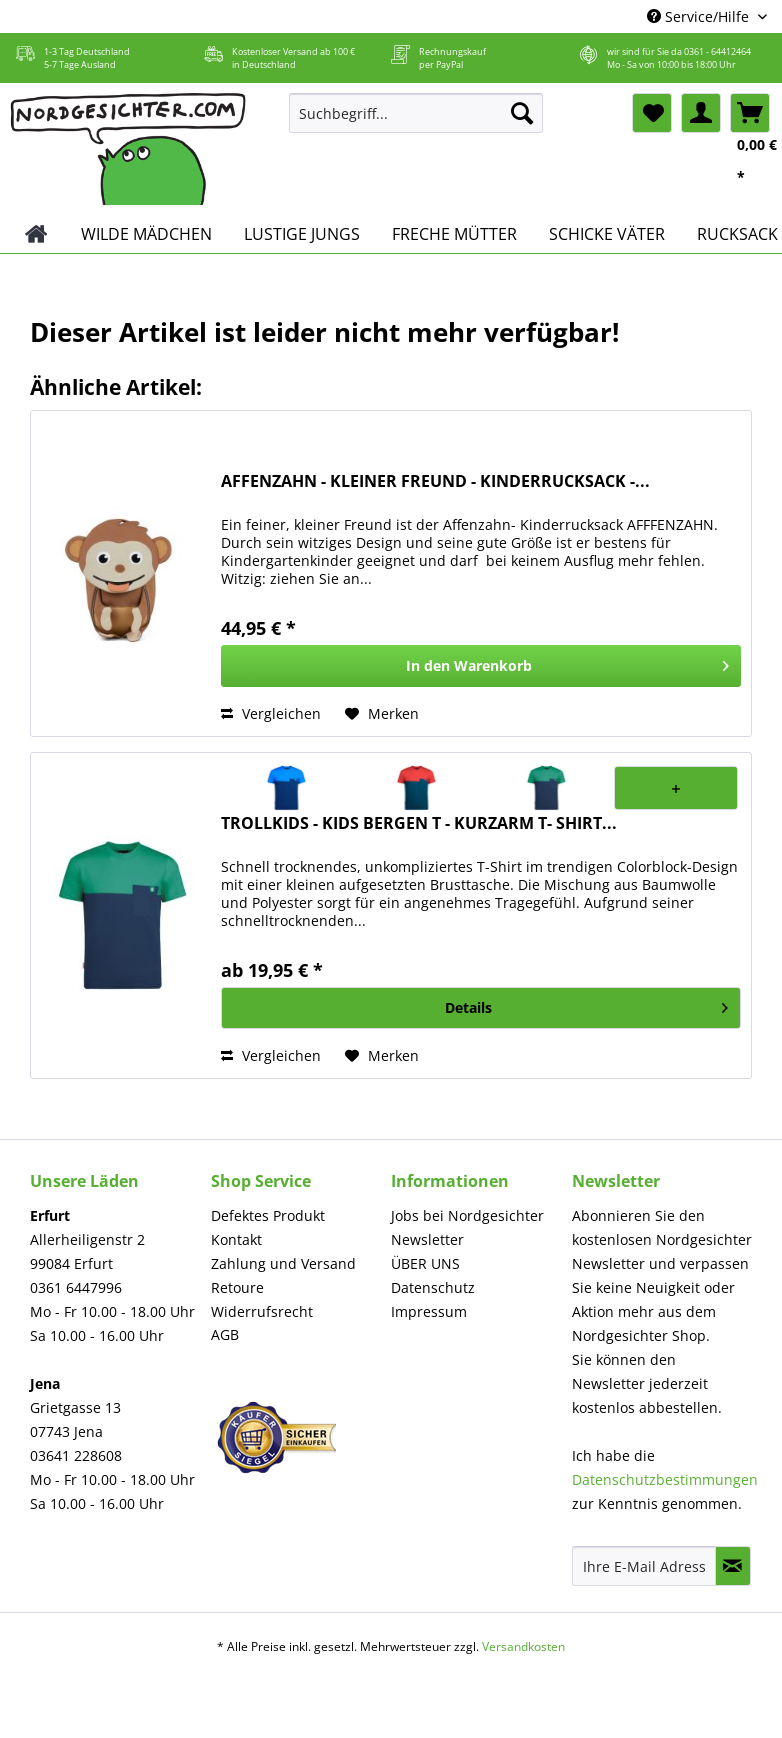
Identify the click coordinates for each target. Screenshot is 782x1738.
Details (586, 1004)
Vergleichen (271, 713)
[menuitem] (416, 122)
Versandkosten (523, 1646)
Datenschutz (433, 1287)
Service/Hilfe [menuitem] (700, 16)
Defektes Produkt (268, 1215)
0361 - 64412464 (717, 51)
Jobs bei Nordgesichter (467, 1215)
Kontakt (236, 1239)
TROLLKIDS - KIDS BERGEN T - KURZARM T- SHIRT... (419, 823)
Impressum (429, 1311)
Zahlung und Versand (283, 1263)
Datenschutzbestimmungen (665, 1479)
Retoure (237, 1287)
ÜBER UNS (425, 1263)
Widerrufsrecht (262, 1311)
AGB (225, 1334)
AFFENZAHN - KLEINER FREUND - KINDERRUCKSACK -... (435, 481)
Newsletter (427, 1239)
